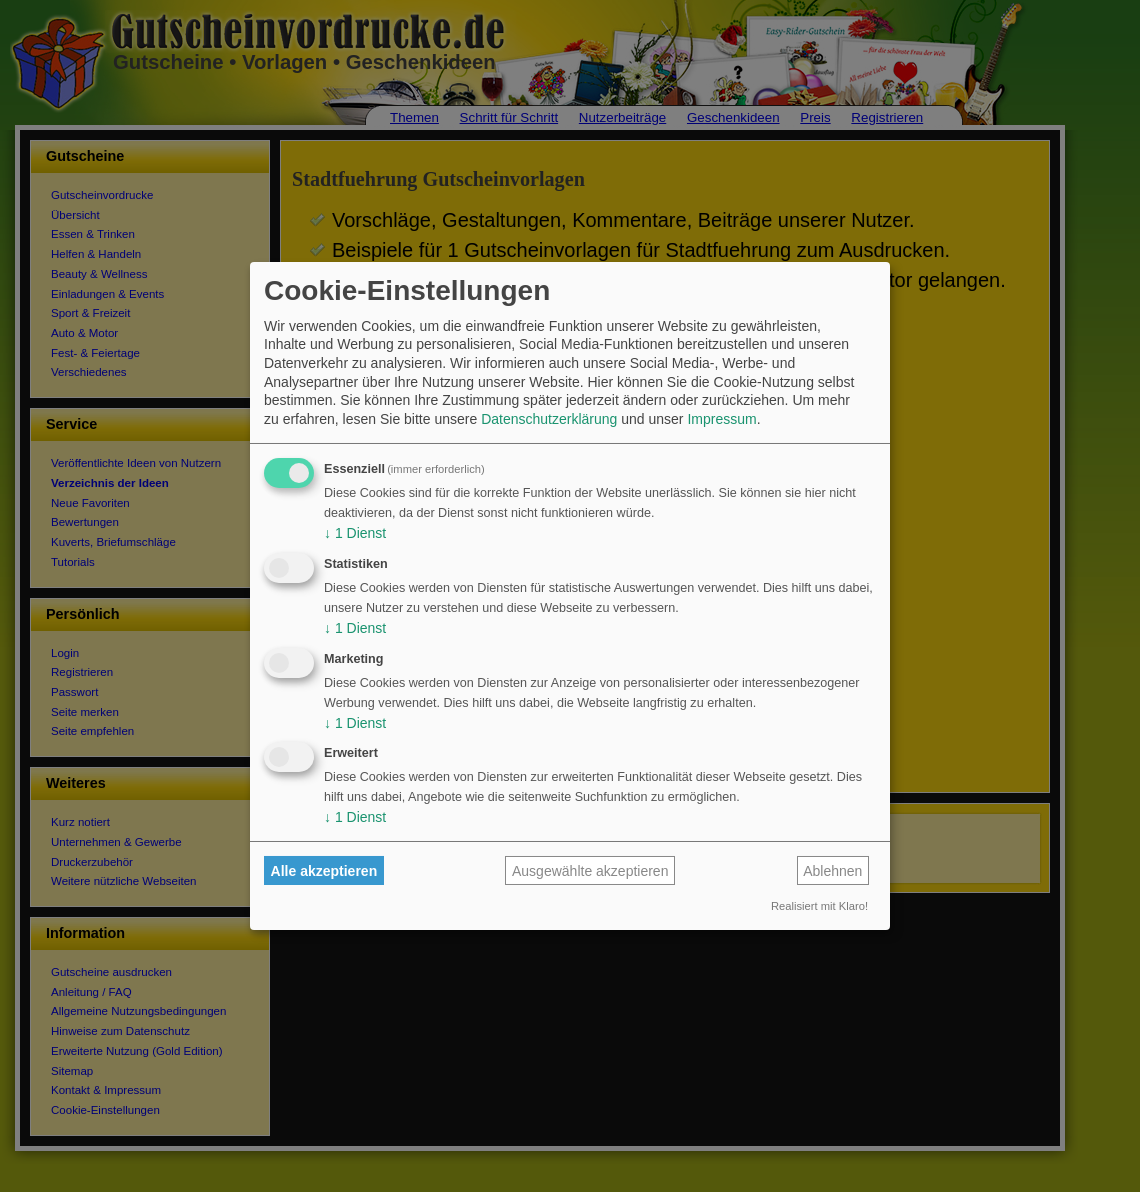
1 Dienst (355, 533)
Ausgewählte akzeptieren (590, 871)
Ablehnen (832, 871)
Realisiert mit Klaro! (819, 906)
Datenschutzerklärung (549, 419)
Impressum (721, 419)
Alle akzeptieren (324, 871)
